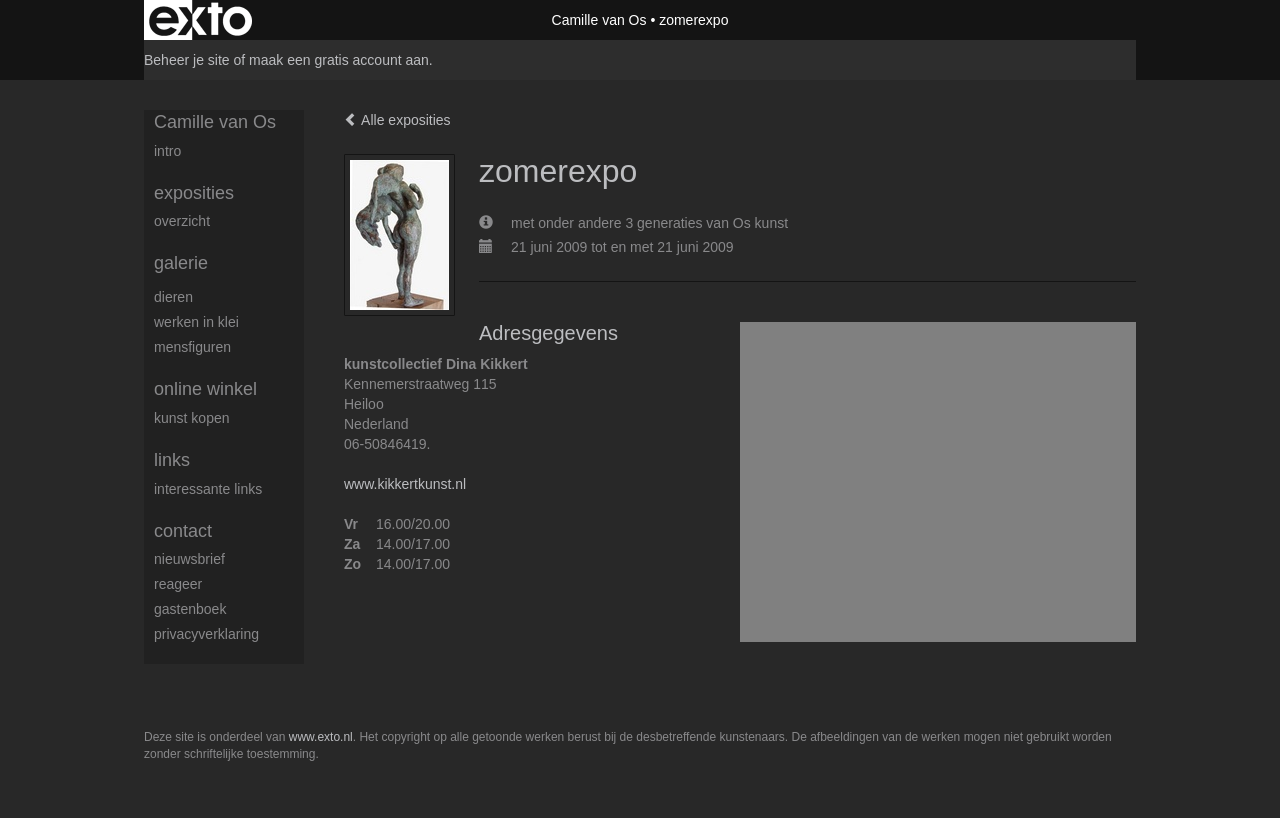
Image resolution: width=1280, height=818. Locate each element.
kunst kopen (192, 418)
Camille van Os (599, 20)
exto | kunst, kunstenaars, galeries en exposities (200, 20)
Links (172, 460)
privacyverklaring (206, 634)
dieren (173, 297)
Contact (183, 531)
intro (167, 151)
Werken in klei (196, 322)
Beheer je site (187, 60)
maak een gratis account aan (339, 60)
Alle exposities (397, 120)
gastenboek (190, 609)
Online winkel (205, 389)
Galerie (181, 263)
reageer (178, 584)
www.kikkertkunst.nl (405, 484)
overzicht (182, 221)
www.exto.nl (321, 737)
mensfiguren (192, 347)
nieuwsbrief (189, 559)
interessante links (208, 489)
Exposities (194, 193)
